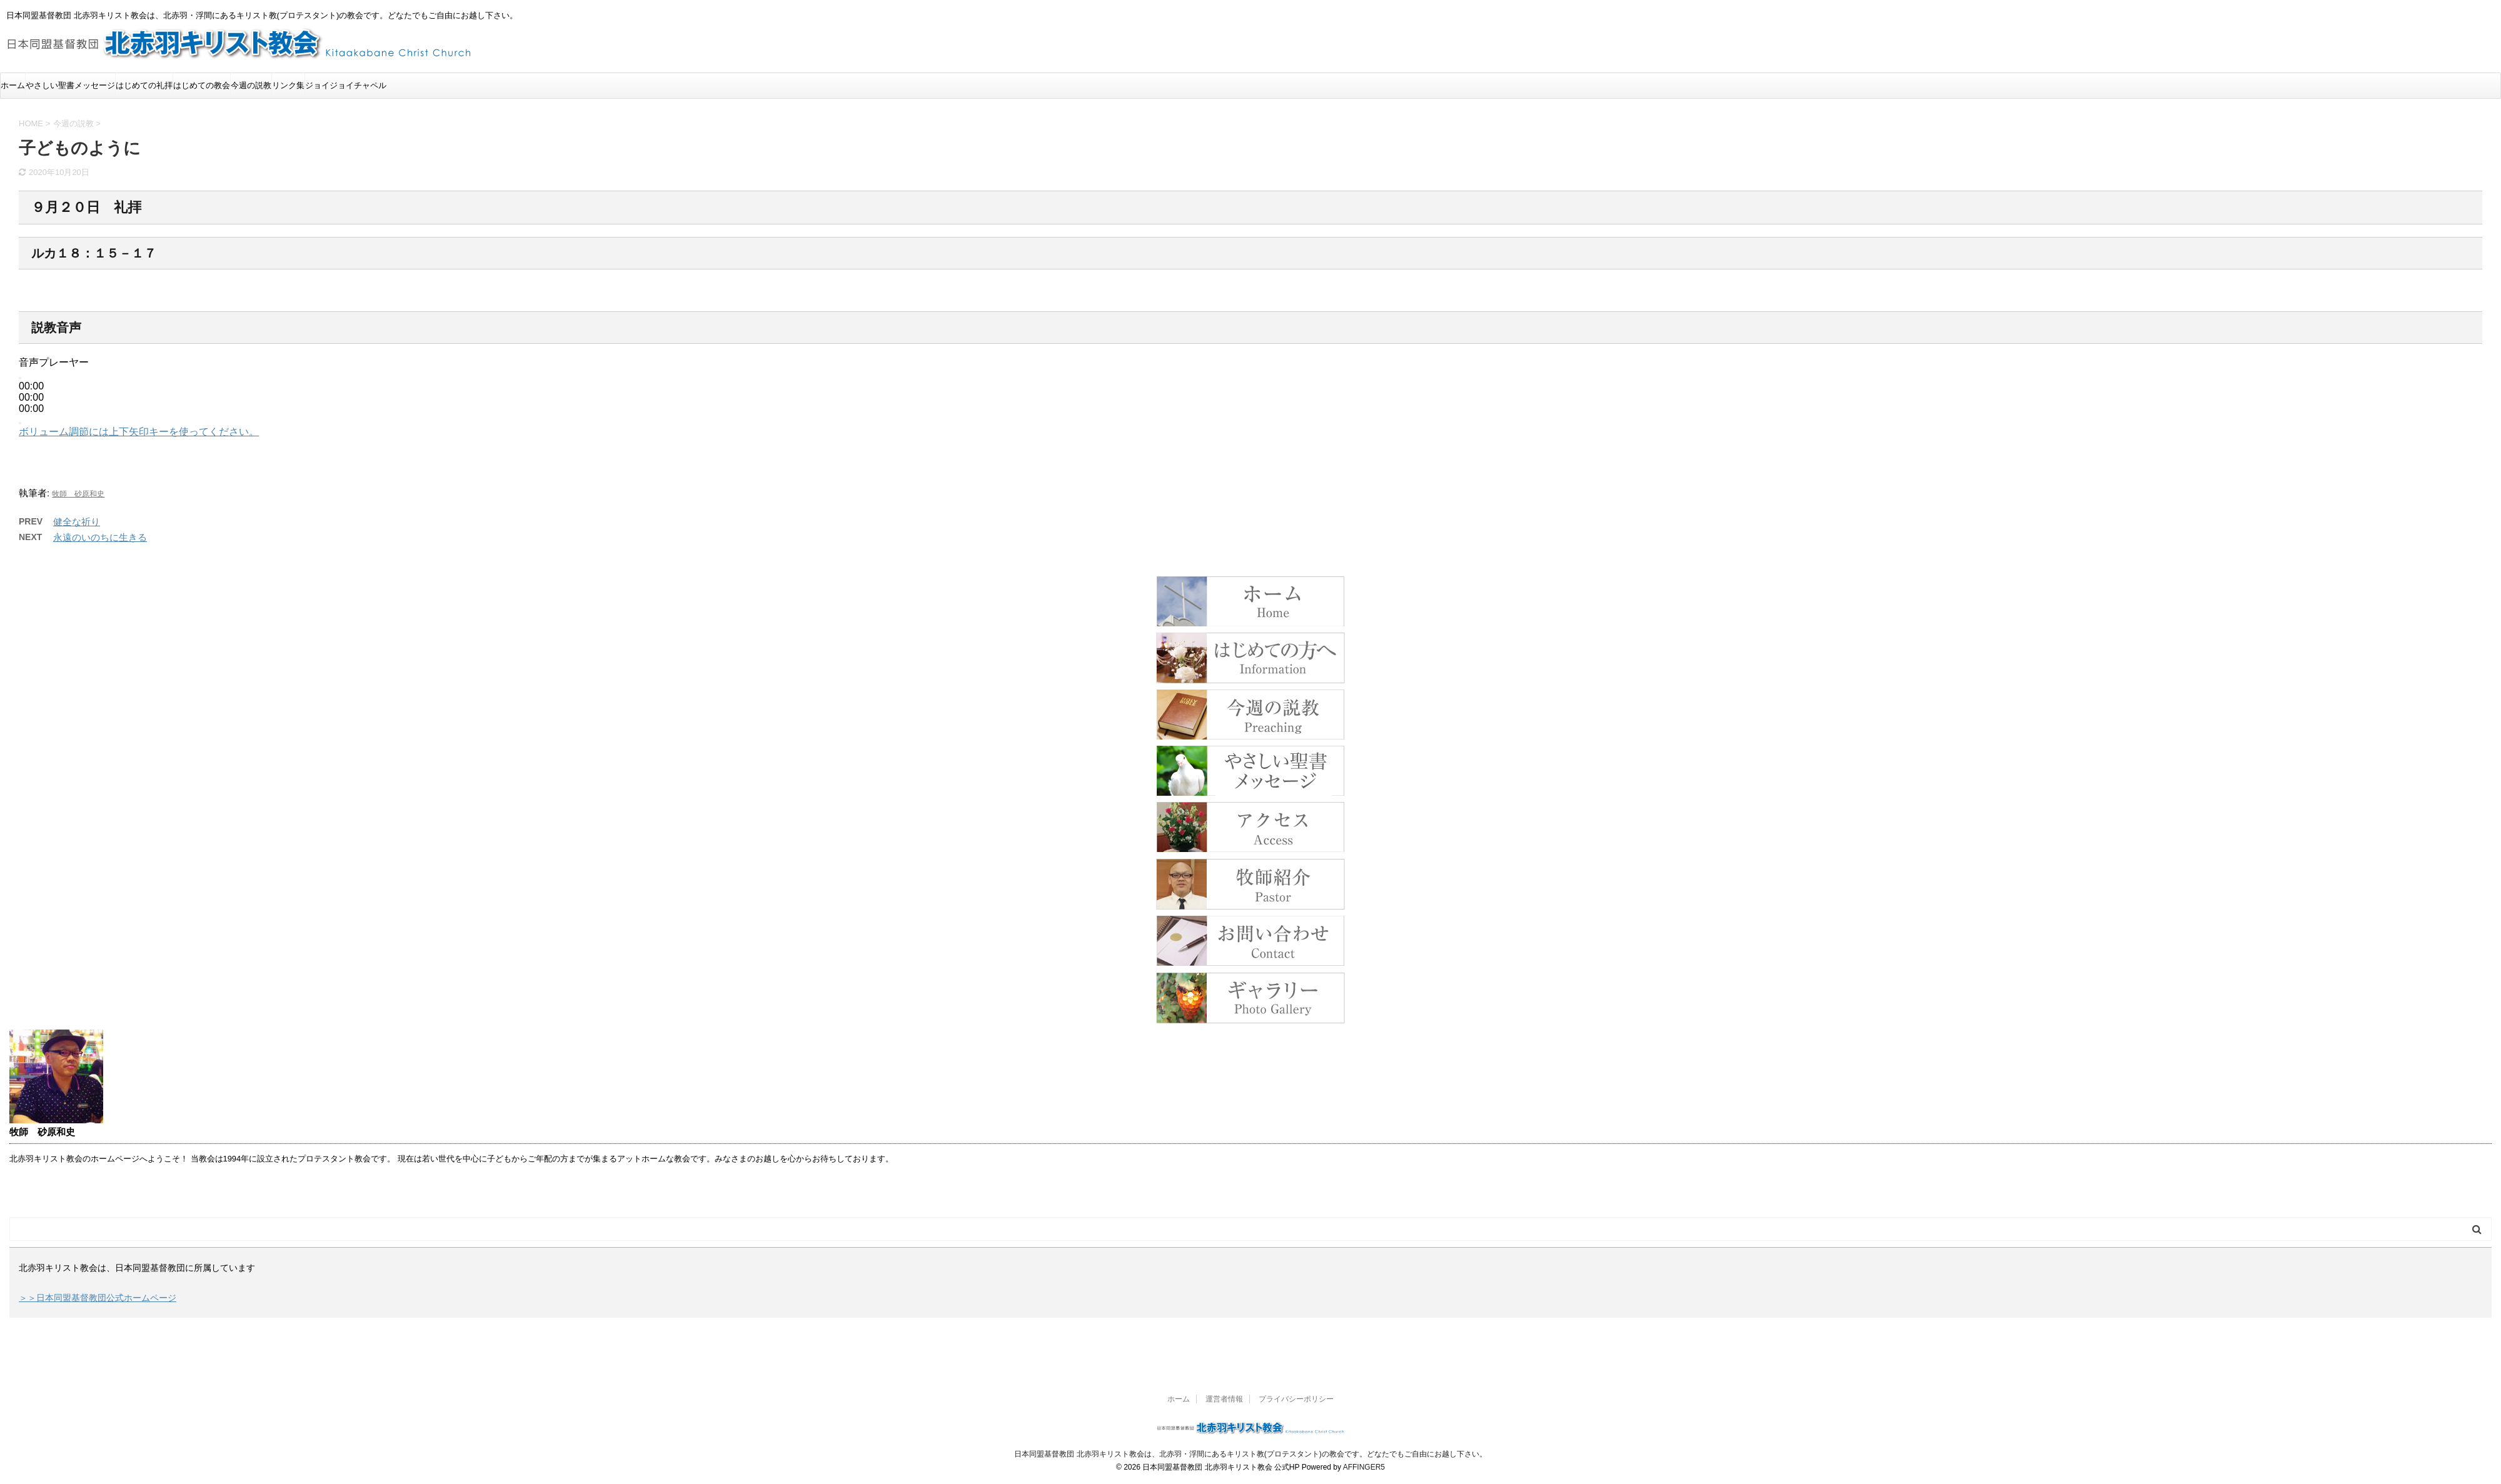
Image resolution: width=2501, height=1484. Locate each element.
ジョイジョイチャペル (345, 85)
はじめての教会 (201, 85)
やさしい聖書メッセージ (70, 85)
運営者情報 (1224, 1399)
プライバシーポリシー (1296, 1399)
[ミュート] (20, 423)
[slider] (31, 397)
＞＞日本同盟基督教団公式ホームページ (97, 1298)
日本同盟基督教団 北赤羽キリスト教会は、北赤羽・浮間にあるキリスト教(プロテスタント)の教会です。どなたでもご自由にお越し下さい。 (1250, 1454)
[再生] (20, 378)
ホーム (13, 85)
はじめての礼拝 (144, 85)
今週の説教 (251, 85)
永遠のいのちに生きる (100, 537)
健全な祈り (76, 521)
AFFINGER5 (1364, 1467)
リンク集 (288, 85)
